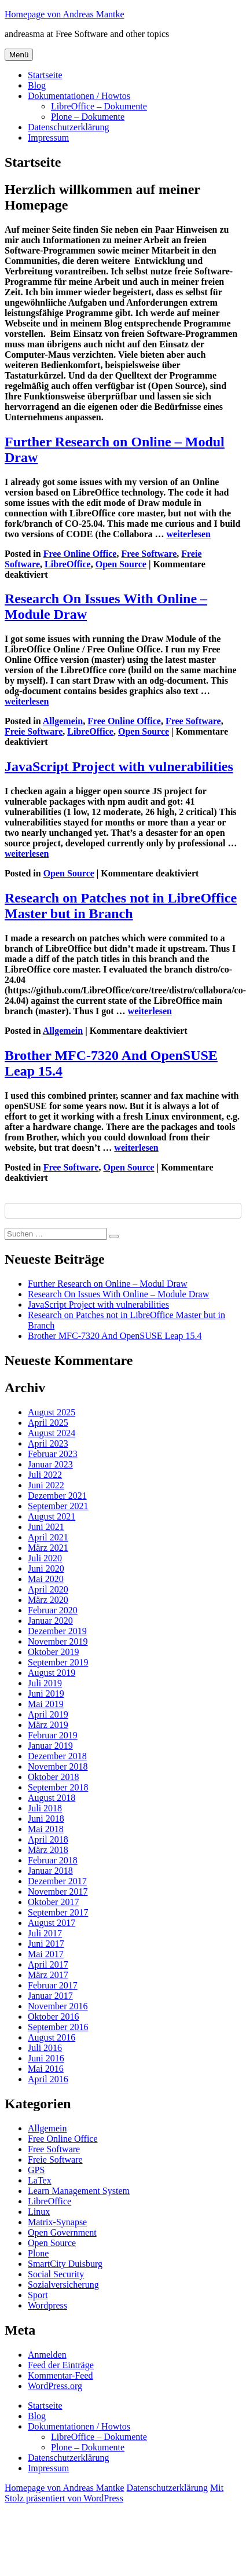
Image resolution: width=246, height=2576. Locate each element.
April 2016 (48, 2079)
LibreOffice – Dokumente (99, 106)
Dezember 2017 (57, 1881)
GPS (36, 2170)
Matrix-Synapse (57, 2222)
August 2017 (51, 1923)
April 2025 (48, 1423)
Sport (38, 2295)
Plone (38, 2253)
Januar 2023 (50, 1464)
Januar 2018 (50, 1871)
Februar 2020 (53, 1610)
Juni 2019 (46, 1693)
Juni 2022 (46, 1485)
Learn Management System (79, 2191)
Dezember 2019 (57, 1631)
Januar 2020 (50, 1620)
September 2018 (58, 1787)
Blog (37, 85)
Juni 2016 (46, 2058)
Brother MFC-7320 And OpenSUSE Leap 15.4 (114, 1336)
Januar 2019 (50, 1746)
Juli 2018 (45, 1808)
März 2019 (48, 1725)
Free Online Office (80, 554)
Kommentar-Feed (60, 2375)
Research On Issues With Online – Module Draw (118, 1294)
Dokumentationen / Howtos (79, 96)
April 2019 (48, 1714)
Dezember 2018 (57, 1756)
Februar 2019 (53, 1735)
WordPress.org (55, 2386)
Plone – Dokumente (87, 117)
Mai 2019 (46, 1704)
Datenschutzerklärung (68, 127)
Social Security (56, 2274)
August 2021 (51, 1516)
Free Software (149, 554)
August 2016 (51, 2037)
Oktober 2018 (53, 1777)
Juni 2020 (46, 1568)
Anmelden (47, 2355)
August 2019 (51, 1673)
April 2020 (48, 1589)
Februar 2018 (53, 1860)
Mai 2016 (46, 2069)
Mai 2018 (46, 1829)
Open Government (62, 2232)
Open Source (121, 564)
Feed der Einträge (61, 2365)
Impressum (48, 137)
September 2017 (58, 1912)
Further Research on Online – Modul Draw (108, 1284)
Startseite (45, 75)
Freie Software (34, 731)
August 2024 (51, 1433)
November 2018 (58, 1766)
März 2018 (48, 1850)
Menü (18, 54)
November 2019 (58, 1641)
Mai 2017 (46, 1954)
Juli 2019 (45, 1683)
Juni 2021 (46, 1527)
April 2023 (48, 1443)
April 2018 (48, 1839)
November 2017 (58, 1891)
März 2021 (48, 1548)
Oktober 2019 (53, 1652)
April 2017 (48, 1964)
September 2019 (58, 1662)
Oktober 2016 (53, 2016)
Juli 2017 (45, 1933)
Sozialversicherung (63, 2284)
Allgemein (63, 721)
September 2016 (58, 2027)
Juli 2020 (45, 1558)
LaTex (40, 2180)
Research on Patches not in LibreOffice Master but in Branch (121, 905)
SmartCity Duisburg (65, 2264)
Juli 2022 (45, 1475)
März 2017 (48, 1975)
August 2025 (51, 1412)
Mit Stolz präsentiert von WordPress (114, 2493)
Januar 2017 (50, 1996)
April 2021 (48, 1537)
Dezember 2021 (57, 1495)
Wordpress (47, 2305)
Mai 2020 (46, 1579)
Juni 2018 (46, 1818)
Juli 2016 (45, 2048)
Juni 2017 (46, 1943)
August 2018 (51, 1798)
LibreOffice (68, 564)
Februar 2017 (53, 1985)
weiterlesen (189, 534)
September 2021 (58, 1506)
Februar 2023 (53, 1454)
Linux (39, 2212)
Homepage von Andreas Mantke (64, 14)
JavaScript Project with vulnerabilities (119, 766)
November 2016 (58, 2006)
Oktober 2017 (53, 1902)
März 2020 (48, 1600)
